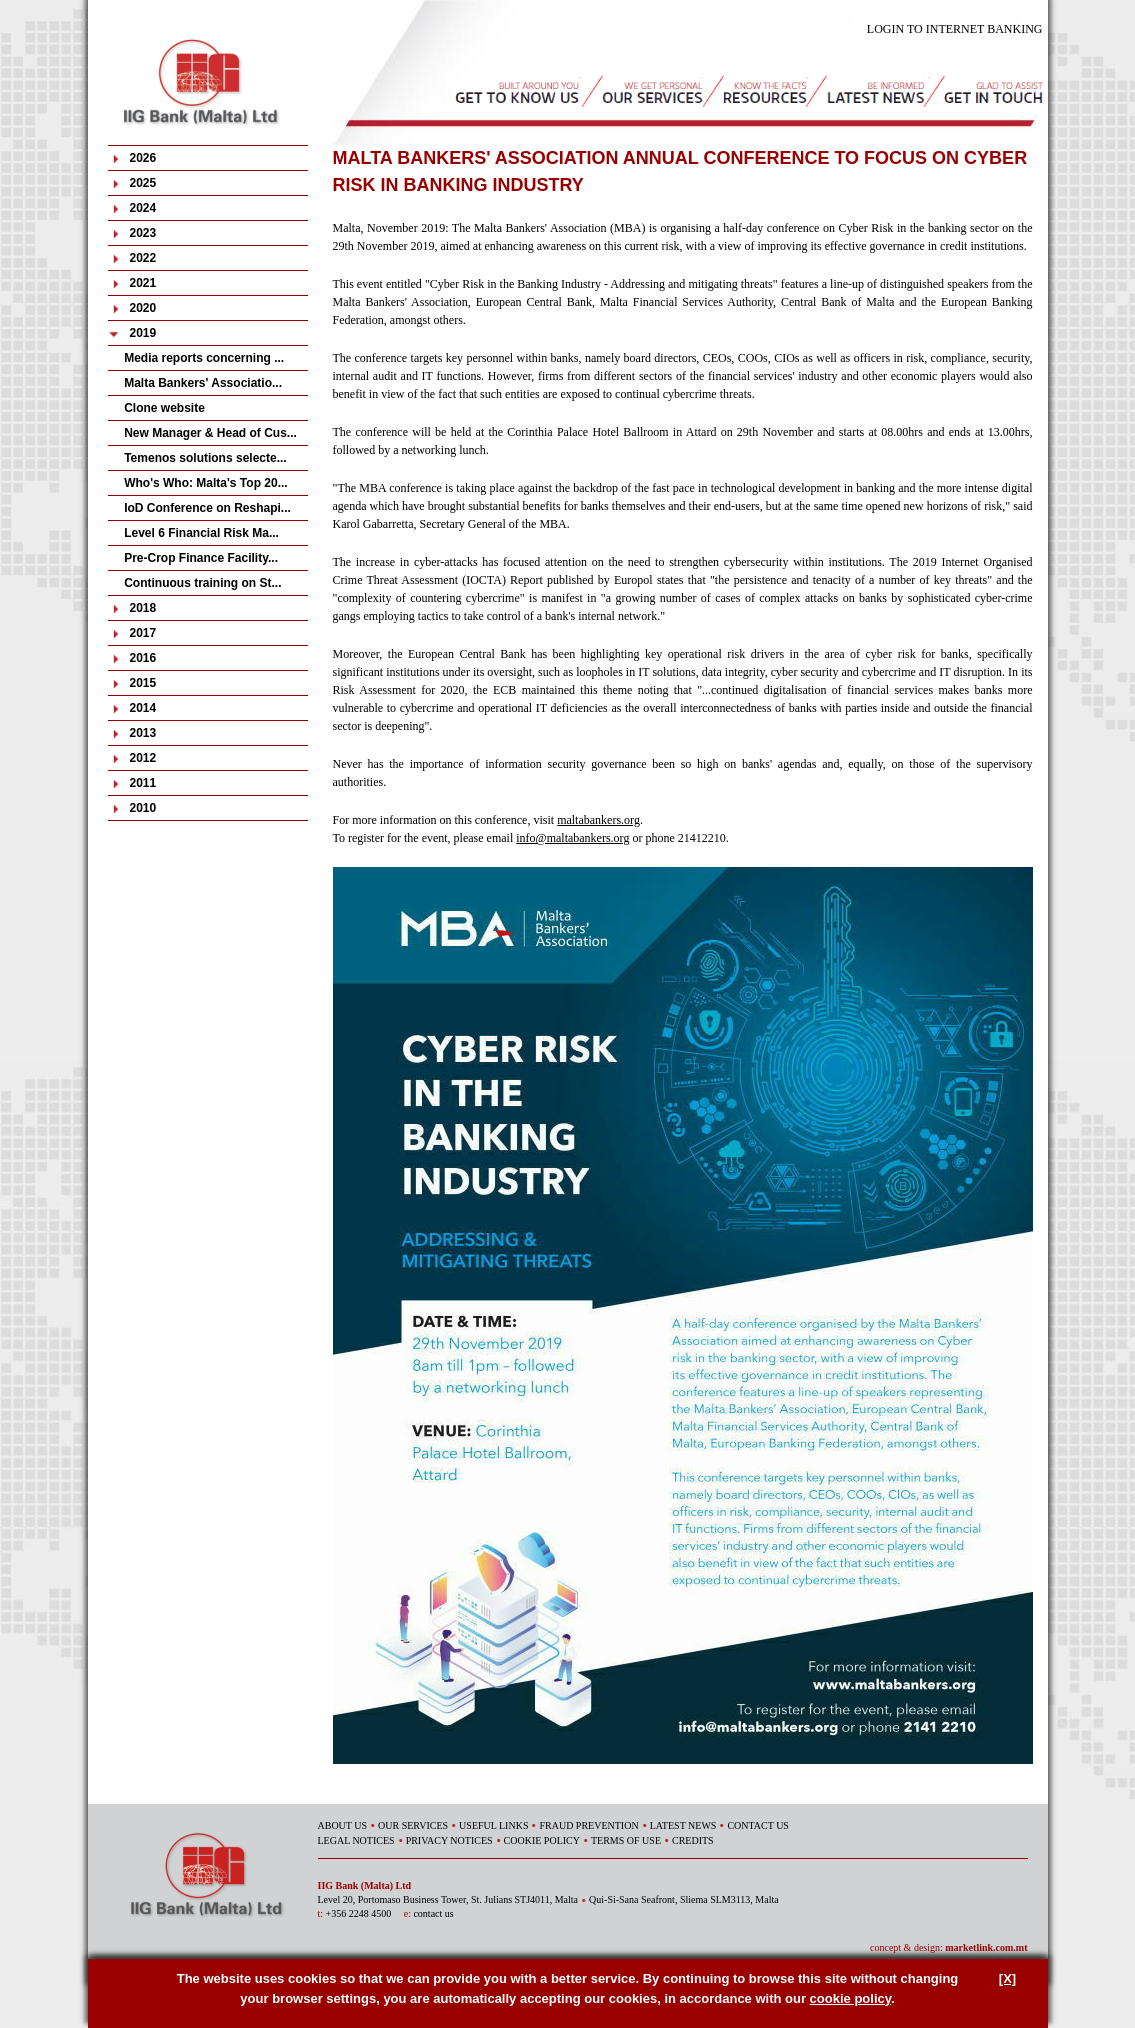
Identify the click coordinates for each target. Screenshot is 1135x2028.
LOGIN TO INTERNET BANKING (955, 29)
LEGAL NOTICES (356, 1840)
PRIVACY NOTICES (449, 1840)
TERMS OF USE (626, 1840)
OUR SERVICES (413, 1825)
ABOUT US (343, 1825)
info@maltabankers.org (572, 838)
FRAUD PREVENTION (588, 1825)
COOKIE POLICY (542, 1840)
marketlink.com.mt (986, 1947)
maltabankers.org (598, 820)
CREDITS (693, 1840)
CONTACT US (758, 1825)
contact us (433, 1913)
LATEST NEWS (683, 1825)
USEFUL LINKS (493, 1825)
